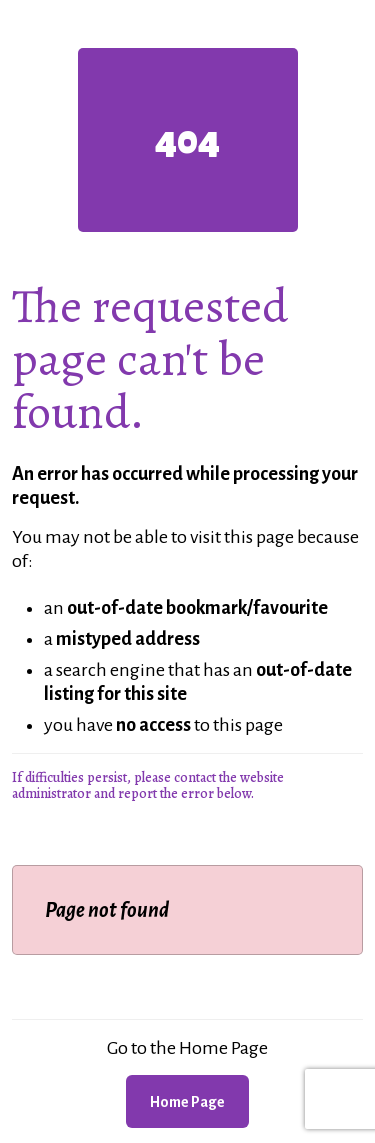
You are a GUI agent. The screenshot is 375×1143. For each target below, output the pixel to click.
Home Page (187, 1102)
